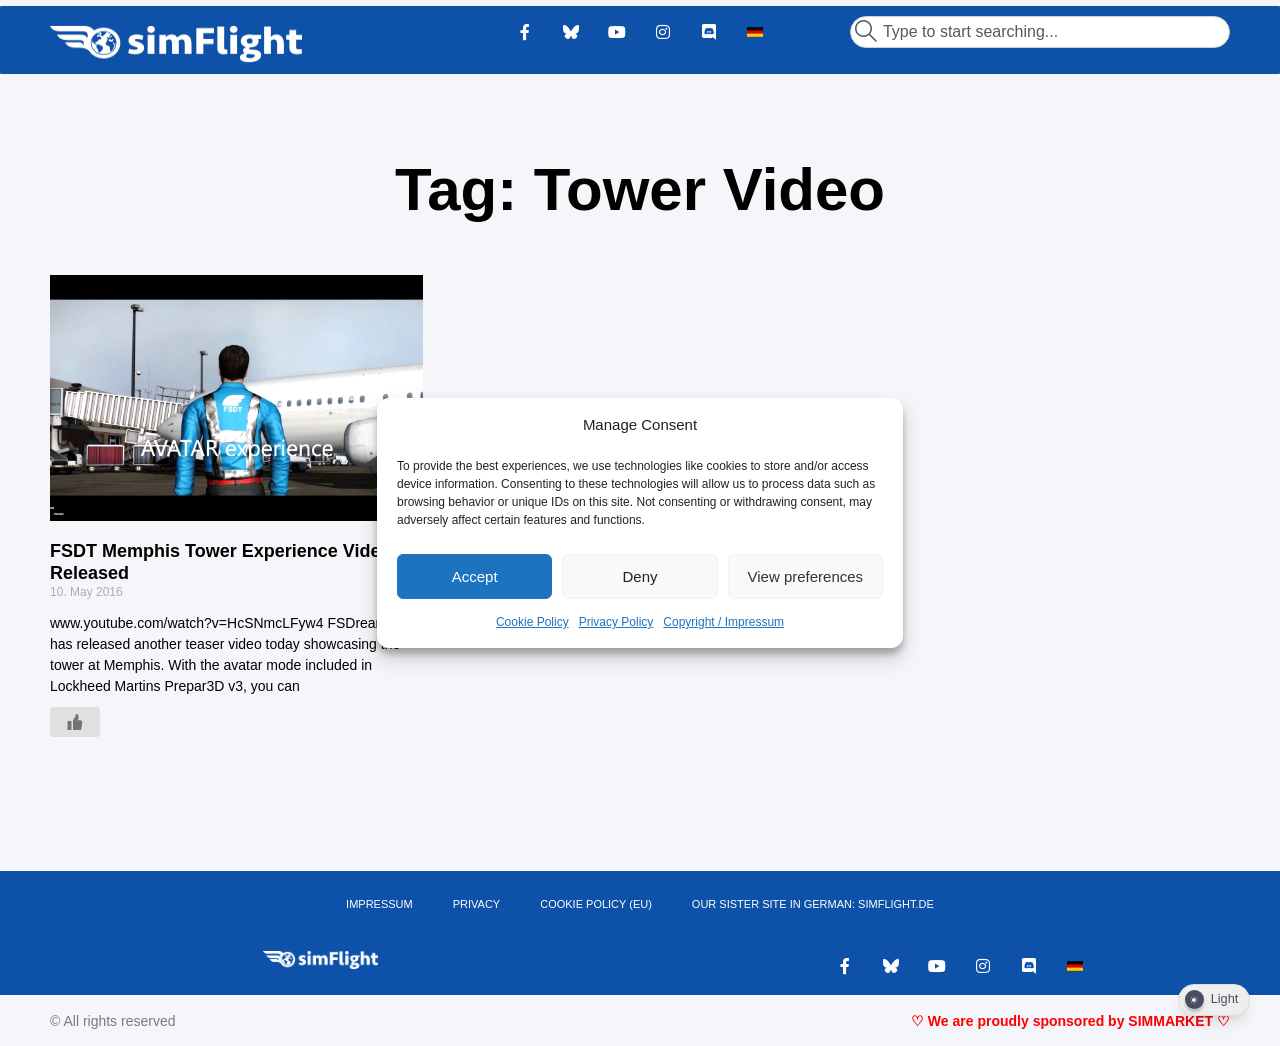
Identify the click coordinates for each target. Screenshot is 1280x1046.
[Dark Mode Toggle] (1214, 1000)
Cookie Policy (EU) (596, 904)
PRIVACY (476, 904)
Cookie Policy (532, 622)
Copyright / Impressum (723, 622)
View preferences (806, 576)
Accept (475, 576)
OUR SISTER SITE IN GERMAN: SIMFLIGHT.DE (813, 904)
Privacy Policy (616, 622)
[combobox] (1040, 32)
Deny (639, 576)
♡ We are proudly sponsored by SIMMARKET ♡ (1070, 1021)
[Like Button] (75, 722)
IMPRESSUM (379, 904)
